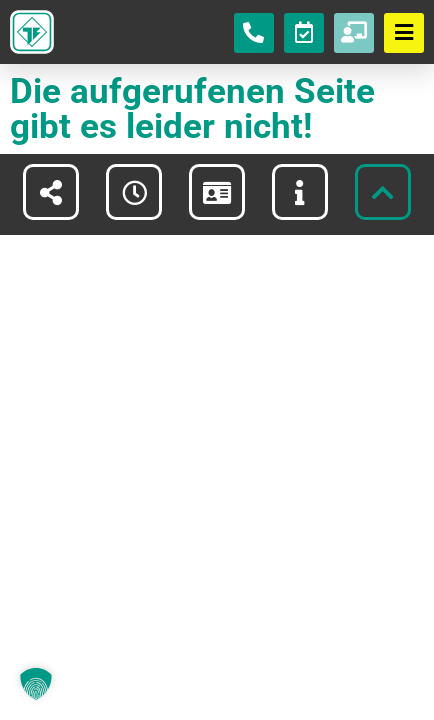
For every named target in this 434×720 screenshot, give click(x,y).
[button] (36, 684)
